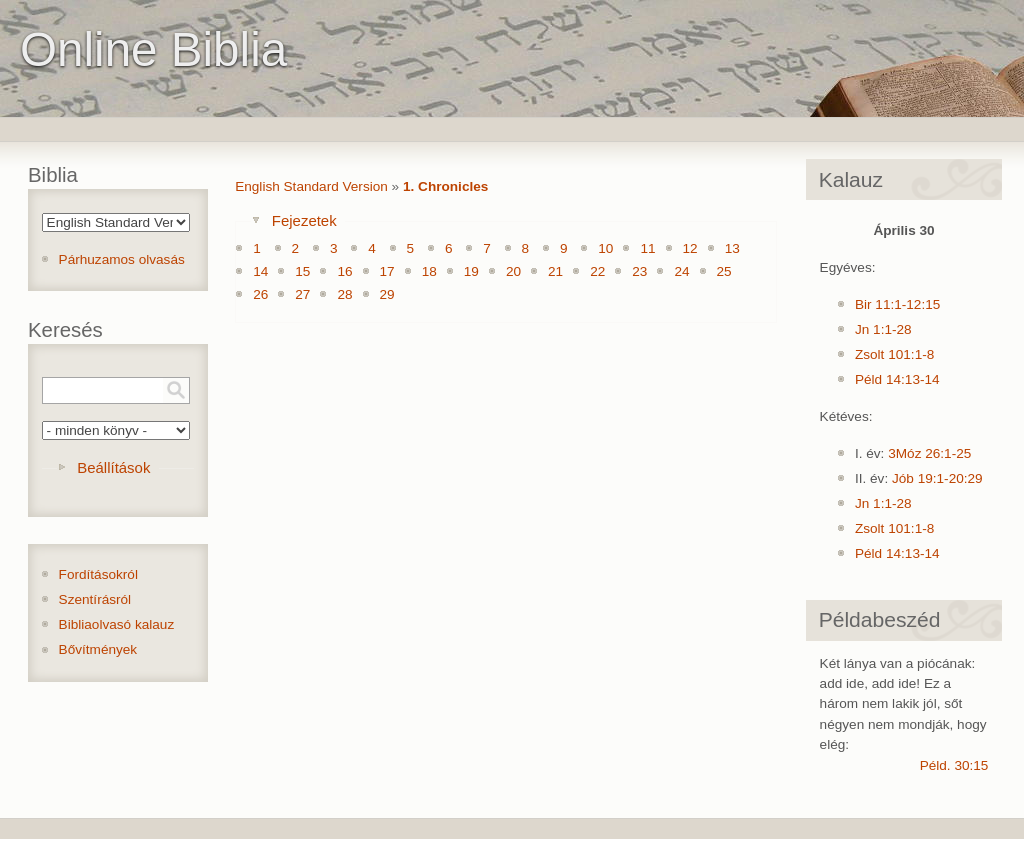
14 (260, 271)
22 (597, 271)
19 (471, 271)
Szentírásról (95, 599)
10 (605, 248)
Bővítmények (98, 649)
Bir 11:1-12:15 (897, 304)
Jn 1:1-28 (883, 329)
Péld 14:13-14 (897, 379)
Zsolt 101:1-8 (894, 354)
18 (429, 271)
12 (690, 248)
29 (387, 294)
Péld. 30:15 (954, 765)
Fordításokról (98, 574)
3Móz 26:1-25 (929, 453)
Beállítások (113, 467)
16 (344, 271)
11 (647, 248)
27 (302, 294)
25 (724, 271)
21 (555, 271)
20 (513, 271)
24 (681, 271)
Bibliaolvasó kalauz (117, 624)
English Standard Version (311, 186)
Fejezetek (304, 220)
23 (639, 271)
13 (732, 248)
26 (260, 294)
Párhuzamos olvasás (122, 259)
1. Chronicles (445, 186)
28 (344, 294)
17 (387, 271)
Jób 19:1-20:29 (937, 478)
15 (302, 271)
